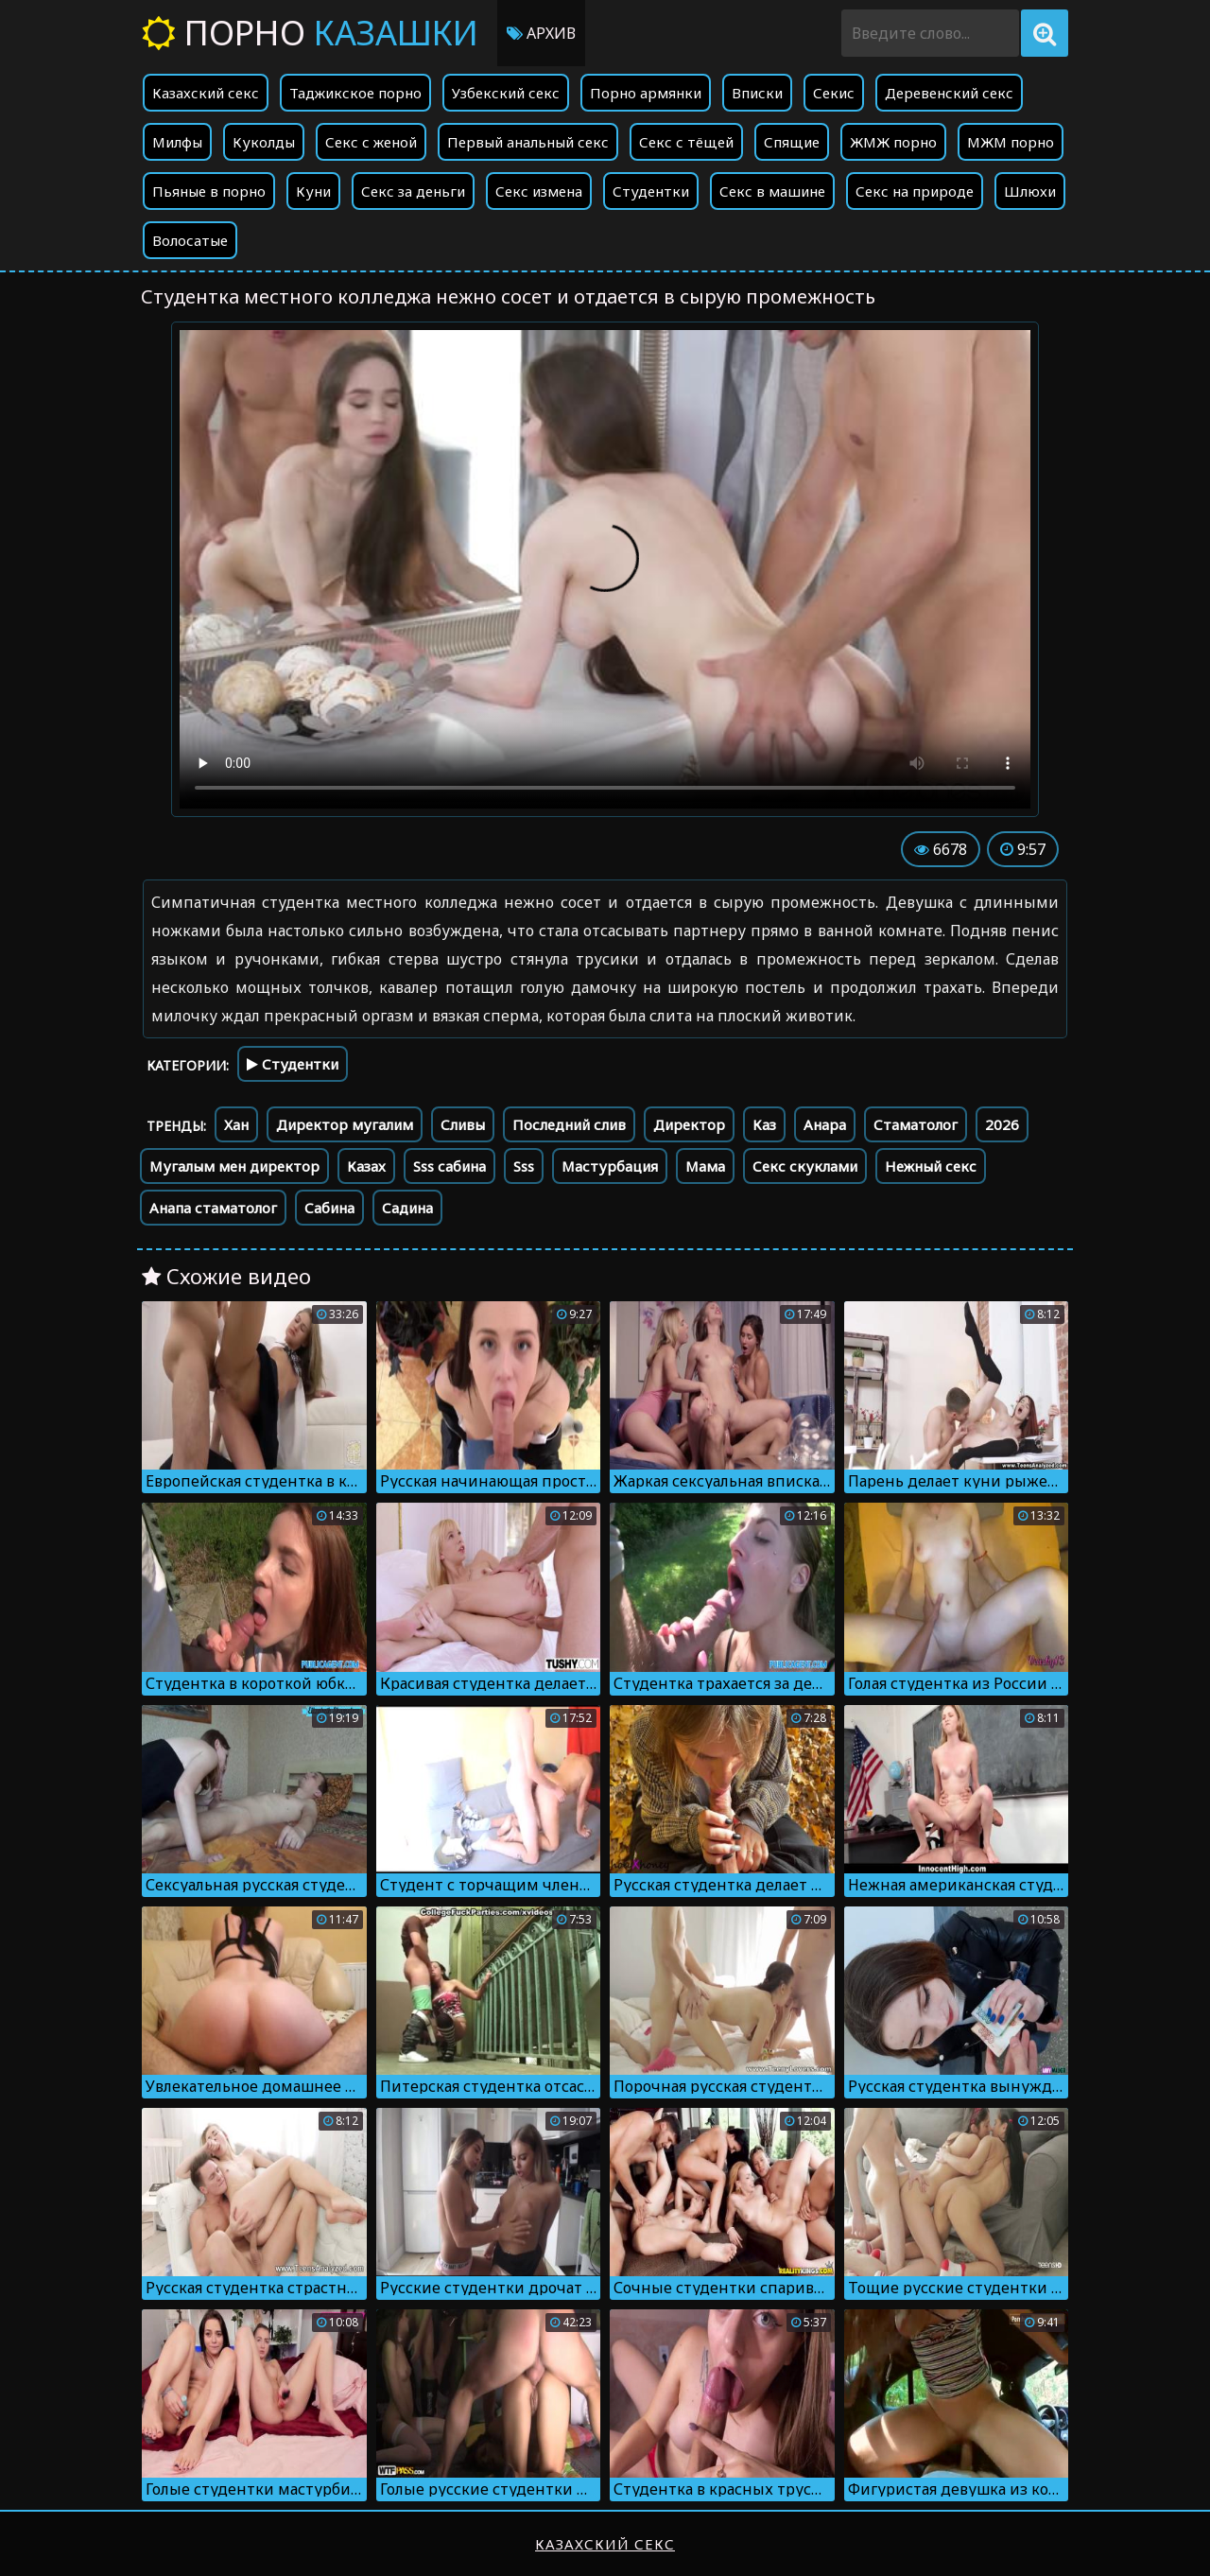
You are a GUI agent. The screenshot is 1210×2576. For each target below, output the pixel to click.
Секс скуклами (804, 1166)
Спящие (792, 141)
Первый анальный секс (528, 141)
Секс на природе (915, 191)
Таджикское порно (355, 92)
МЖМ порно (1010, 141)
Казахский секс (205, 92)
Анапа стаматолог (213, 1207)
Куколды (264, 141)
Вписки (757, 92)
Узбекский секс (506, 92)
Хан (236, 1124)
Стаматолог (915, 1124)
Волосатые (190, 240)
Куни (313, 191)
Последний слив (569, 1124)
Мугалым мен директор (234, 1166)
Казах (366, 1166)
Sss (523, 1166)
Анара (825, 1124)
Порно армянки (645, 92)
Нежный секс (931, 1166)
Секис (834, 92)
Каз (764, 1124)
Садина (407, 1207)
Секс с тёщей (686, 141)
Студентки (651, 191)
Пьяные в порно (209, 191)
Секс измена (538, 191)
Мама (705, 1166)
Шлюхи (1030, 191)
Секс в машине (772, 191)
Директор (689, 1124)
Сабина (329, 1207)
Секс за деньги (413, 191)
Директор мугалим (344, 1124)
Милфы (177, 141)
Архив (541, 33)
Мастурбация (610, 1166)
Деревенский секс (949, 92)
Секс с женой (371, 141)
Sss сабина (449, 1166)
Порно (310, 32)
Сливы (463, 1124)
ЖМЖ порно (893, 141)
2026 (1002, 1124)
